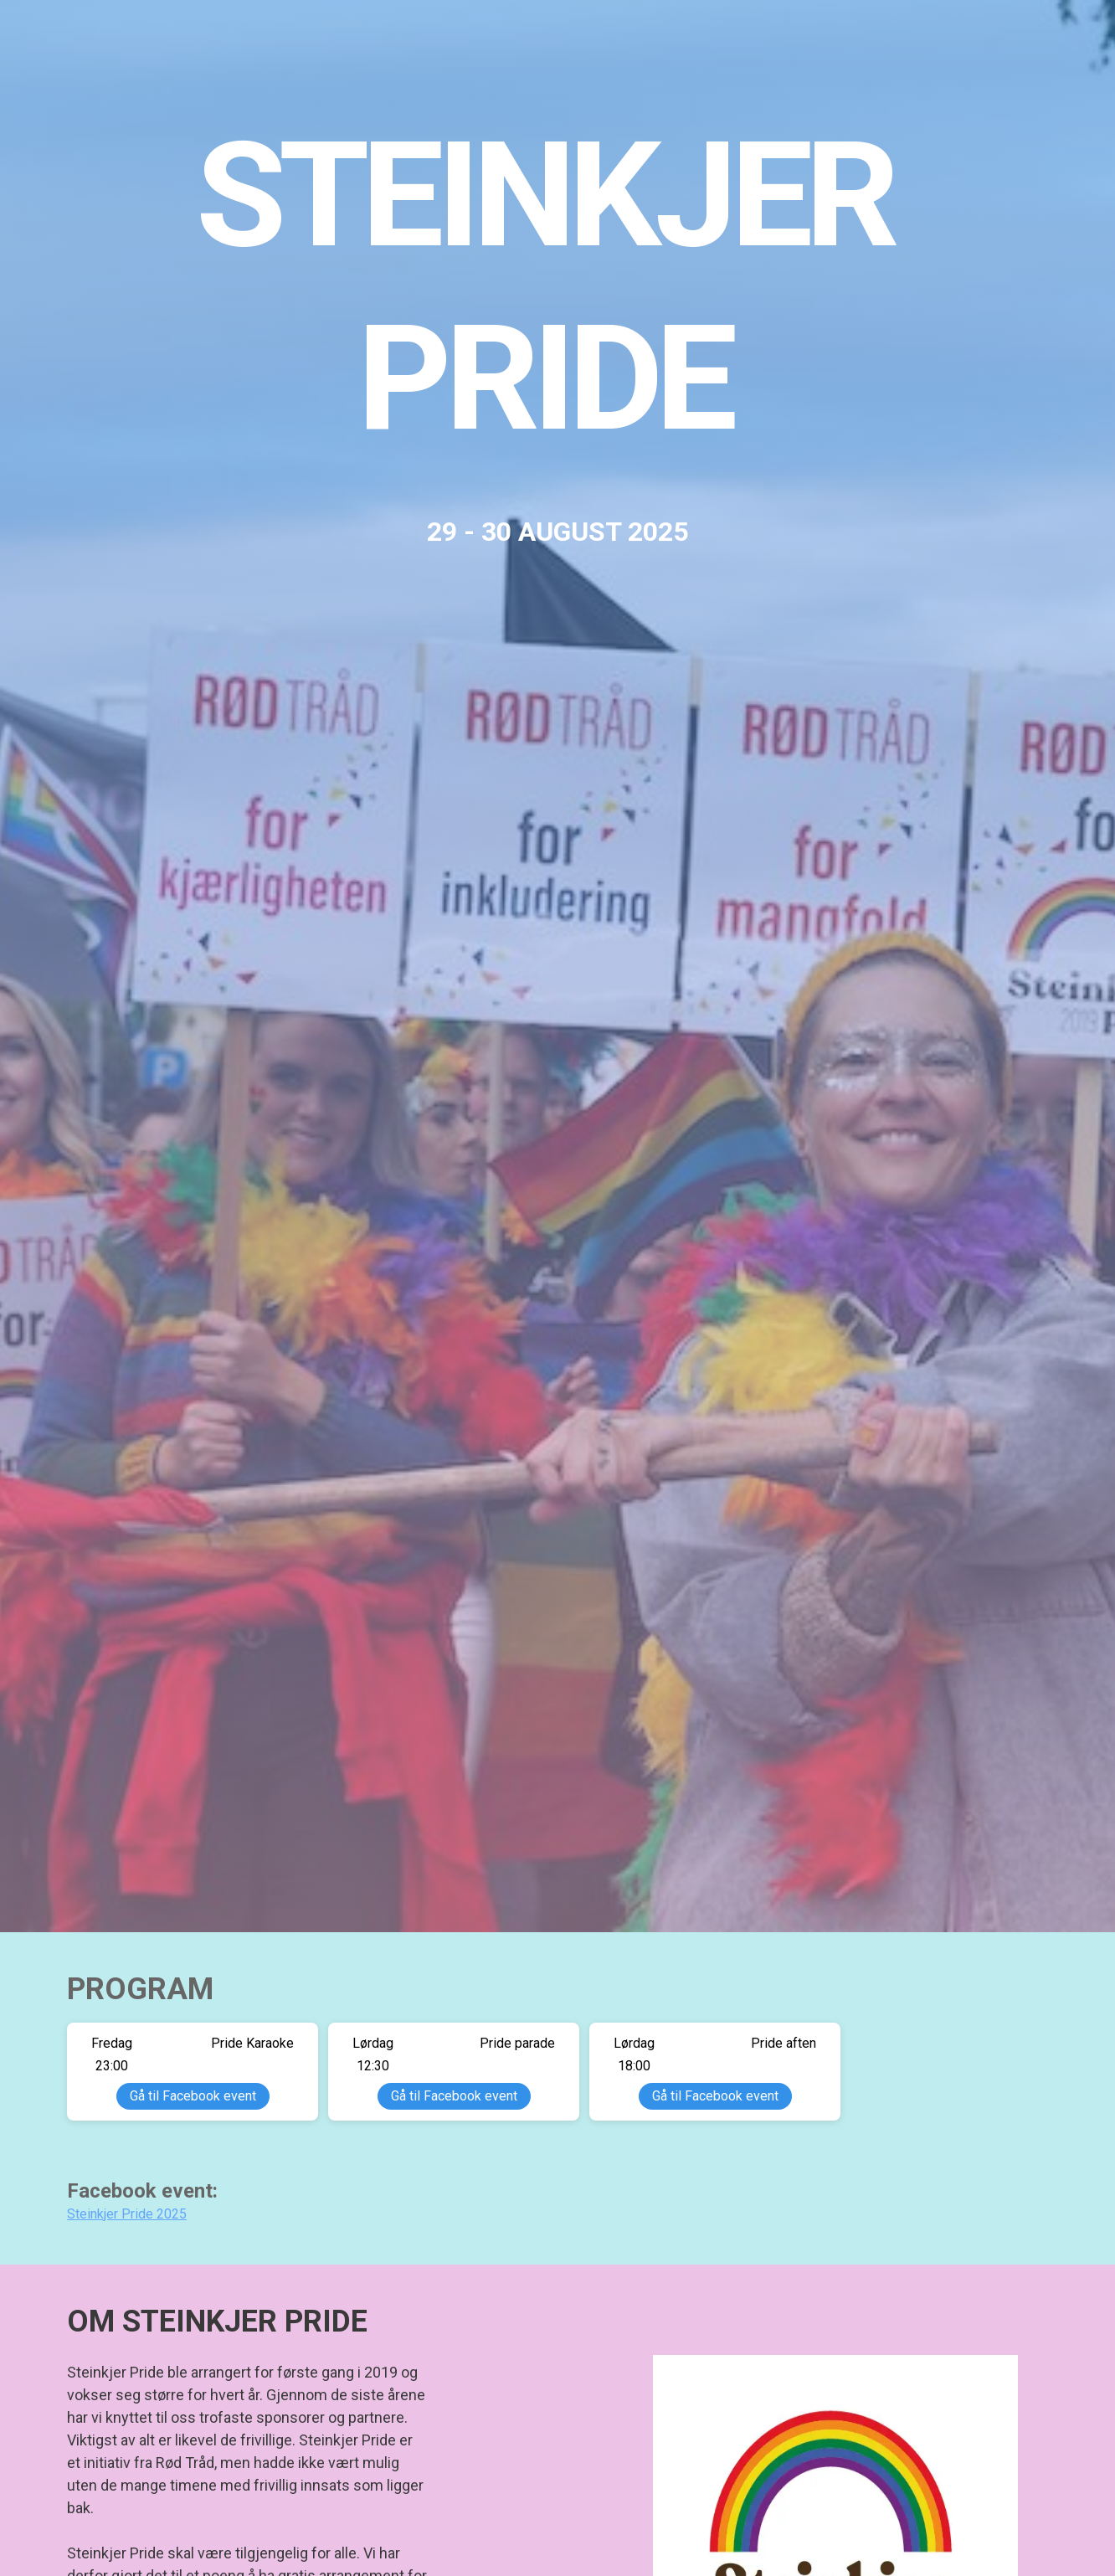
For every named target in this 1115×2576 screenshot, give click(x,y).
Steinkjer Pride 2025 (127, 2214)
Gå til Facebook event (193, 2096)
